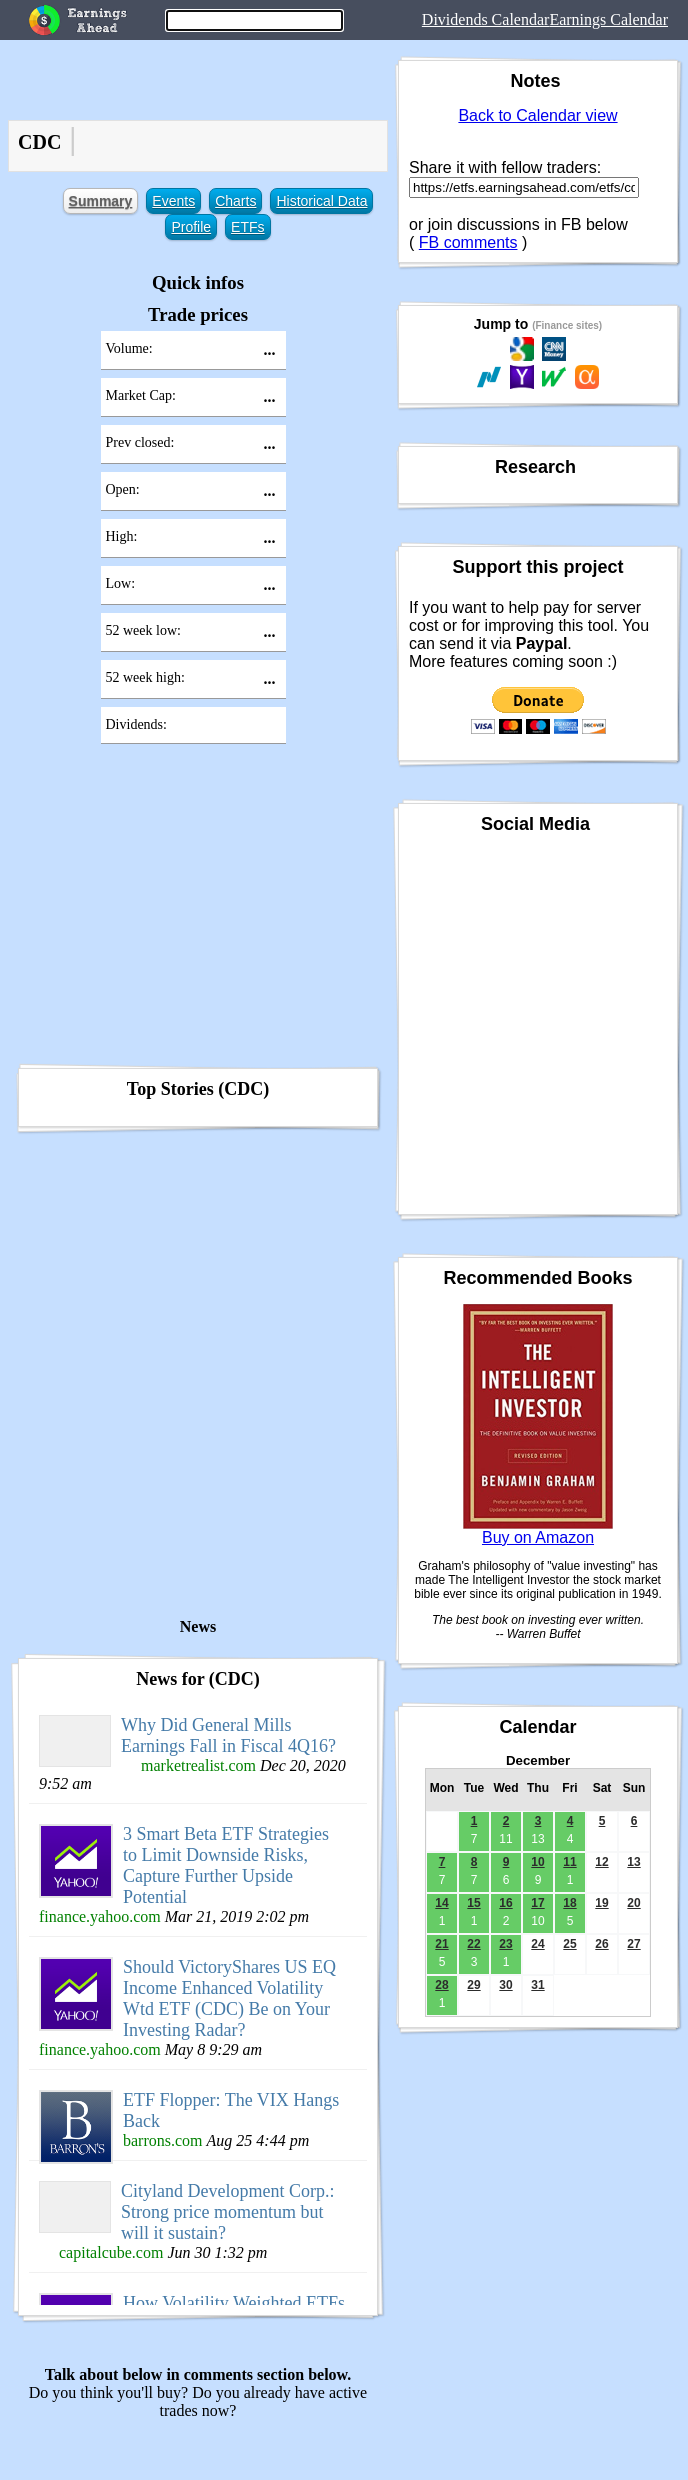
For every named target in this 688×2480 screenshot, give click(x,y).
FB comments (468, 242)
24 (537, 1944)
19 (601, 1903)
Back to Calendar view (537, 115)
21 (441, 1944)
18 (569, 1903)
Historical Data (321, 201)
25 (569, 1944)
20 (633, 1903)
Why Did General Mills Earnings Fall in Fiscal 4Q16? (228, 1735)
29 (473, 1985)
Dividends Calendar (486, 19)
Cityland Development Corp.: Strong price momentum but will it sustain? (227, 2212)
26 (601, 1944)
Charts (235, 201)
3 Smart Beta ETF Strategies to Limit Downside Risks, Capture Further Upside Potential (226, 1865)
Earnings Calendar (608, 19)
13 (633, 1862)
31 (537, 1985)
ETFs (247, 227)
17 (537, 1903)
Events (173, 201)
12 (601, 1862)
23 (505, 1944)
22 (473, 1944)
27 (633, 1944)
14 (441, 1903)
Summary (101, 201)
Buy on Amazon (538, 1537)
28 (441, 1985)
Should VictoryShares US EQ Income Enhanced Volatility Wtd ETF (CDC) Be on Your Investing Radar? (229, 1998)
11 (569, 1862)
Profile (191, 227)
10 (537, 1862)
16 (505, 1903)
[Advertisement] (198, 910)
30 (505, 1985)
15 (473, 1903)
